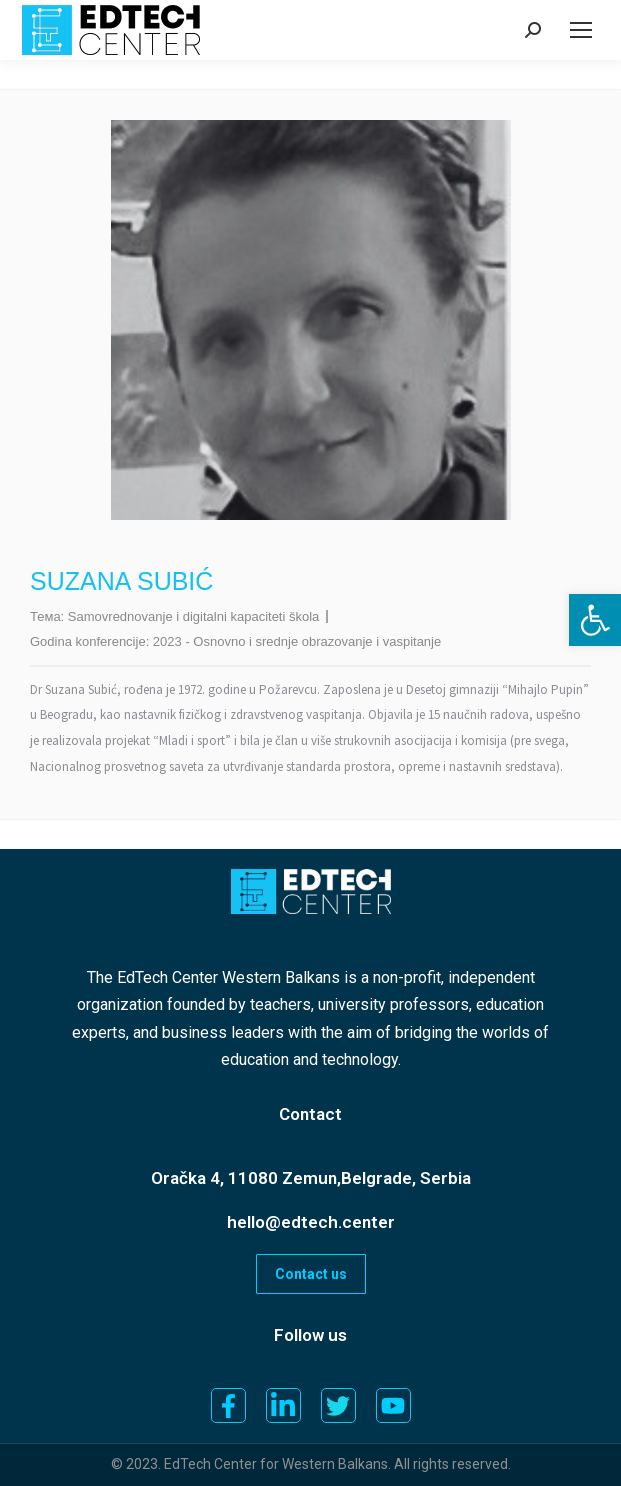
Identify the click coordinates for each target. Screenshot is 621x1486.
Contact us (311, 1274)
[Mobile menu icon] (581, 30)
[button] (595, 620)
